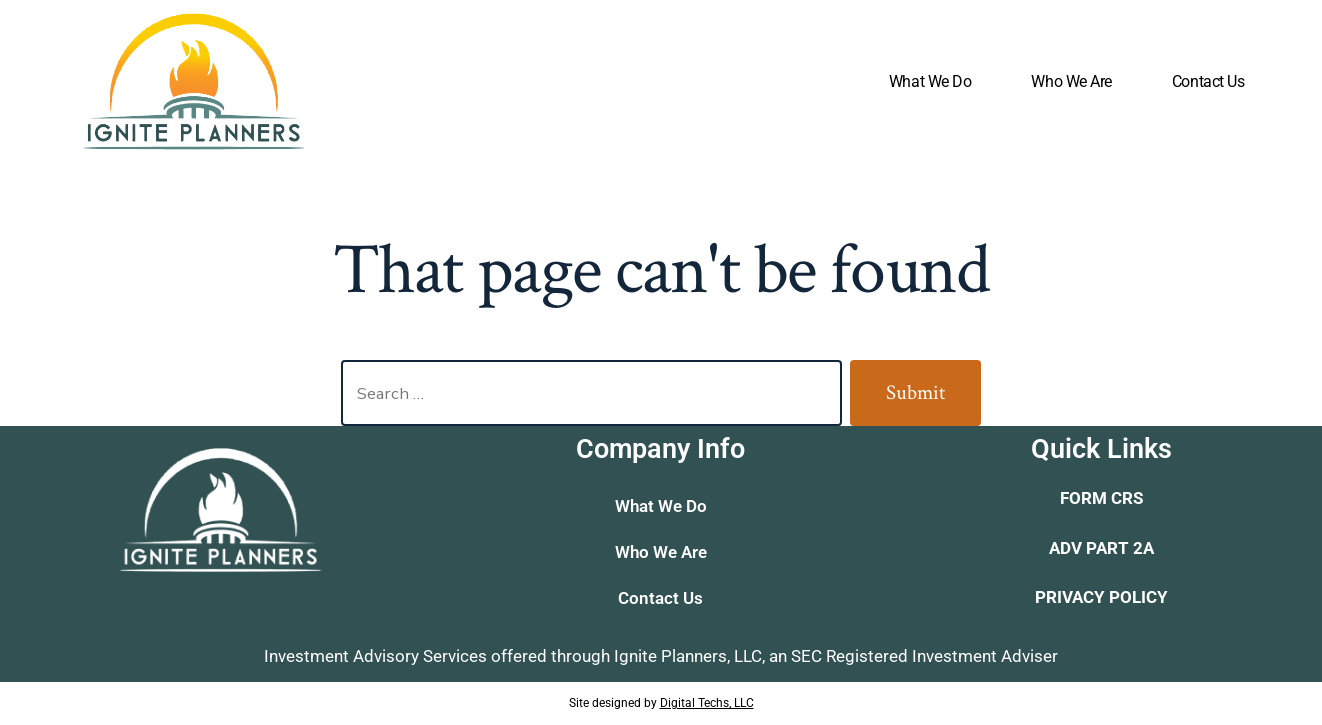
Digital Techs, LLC (707, 703)
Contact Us (1208, 81)
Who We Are (1071, 81)
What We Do (930, 81)
